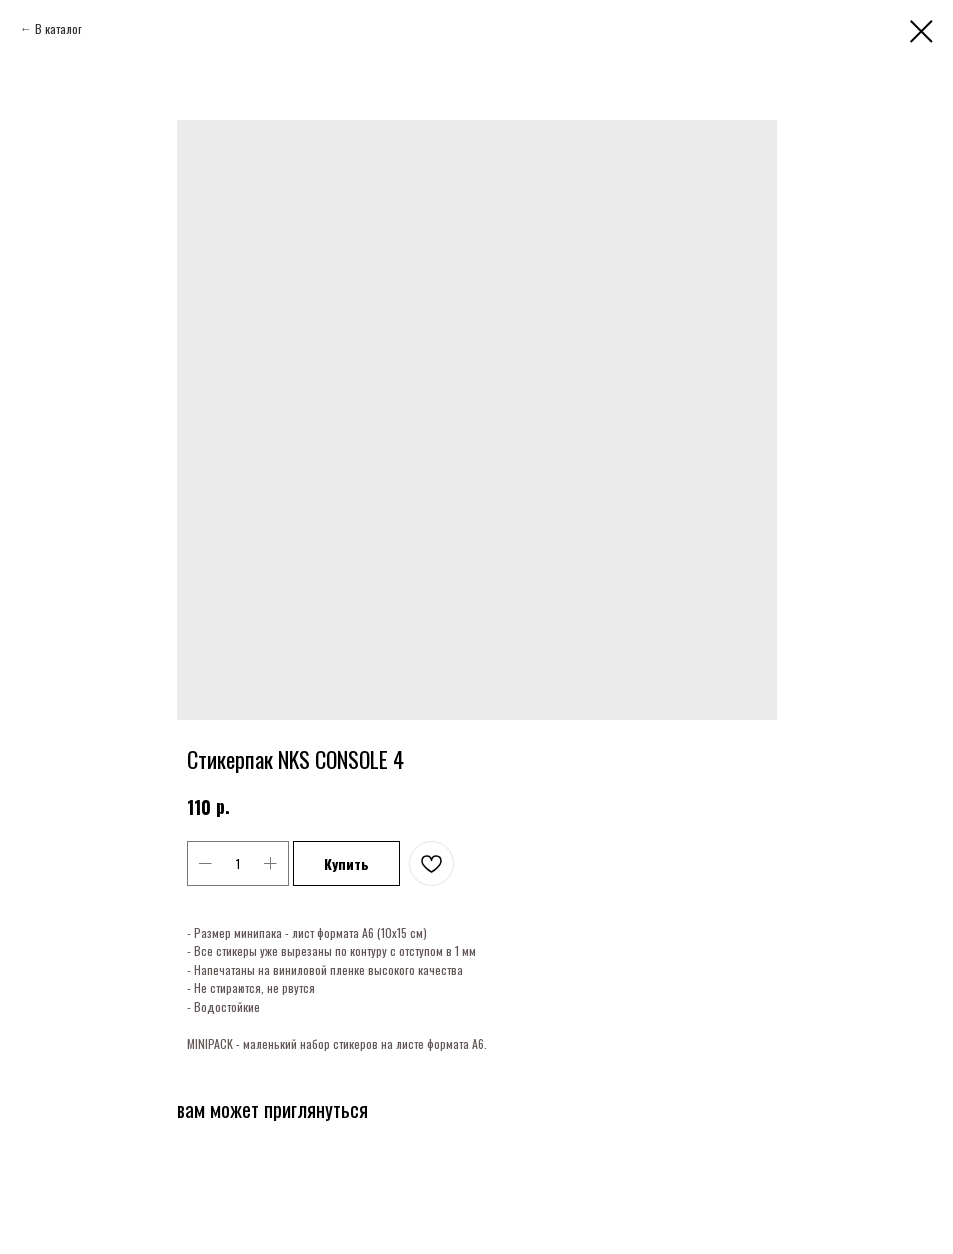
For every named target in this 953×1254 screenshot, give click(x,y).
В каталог (58, 28)
